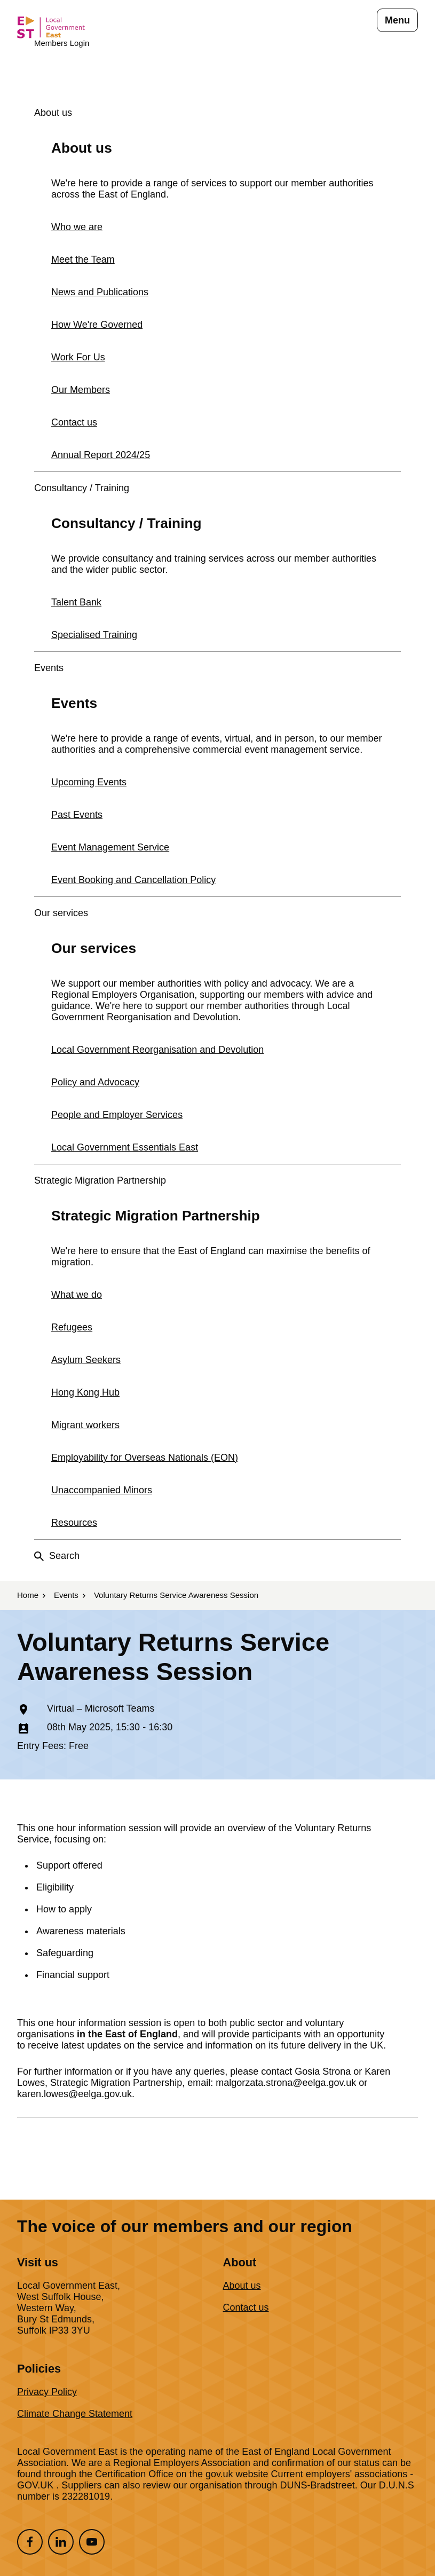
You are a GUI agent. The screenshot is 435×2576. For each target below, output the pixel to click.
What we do (76, 1294)
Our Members (80, 389)
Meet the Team (83, 259)
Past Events (76, 814)
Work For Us (78, 357)
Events (49, 668)
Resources (74, 1522)
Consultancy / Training (81, 488)
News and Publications (99, 292)
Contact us (74, 422)
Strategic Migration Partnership (100, 1180)
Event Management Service (110, 847)
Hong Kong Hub (85, 1392)
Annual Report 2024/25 (100, 455)
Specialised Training (94, 634)
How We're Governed (97, 324)
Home (27, 1595)
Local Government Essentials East (124, 1147)
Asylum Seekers (86, 1359)
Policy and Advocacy (95, 1082)
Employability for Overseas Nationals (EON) (144, 1457)
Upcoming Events (88, 782)
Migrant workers (85, 1425)
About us (53, 112)
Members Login (61, 43)
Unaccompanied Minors (101, 1490)
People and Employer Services (117, 1114)
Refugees (71, 1327)
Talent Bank (76, 602)
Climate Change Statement (74, 2413)
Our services (61, 913)
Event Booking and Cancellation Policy (133, 880)
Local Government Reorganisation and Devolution (157, 1049)
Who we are (76, 227)
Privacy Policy (47, 2391)
